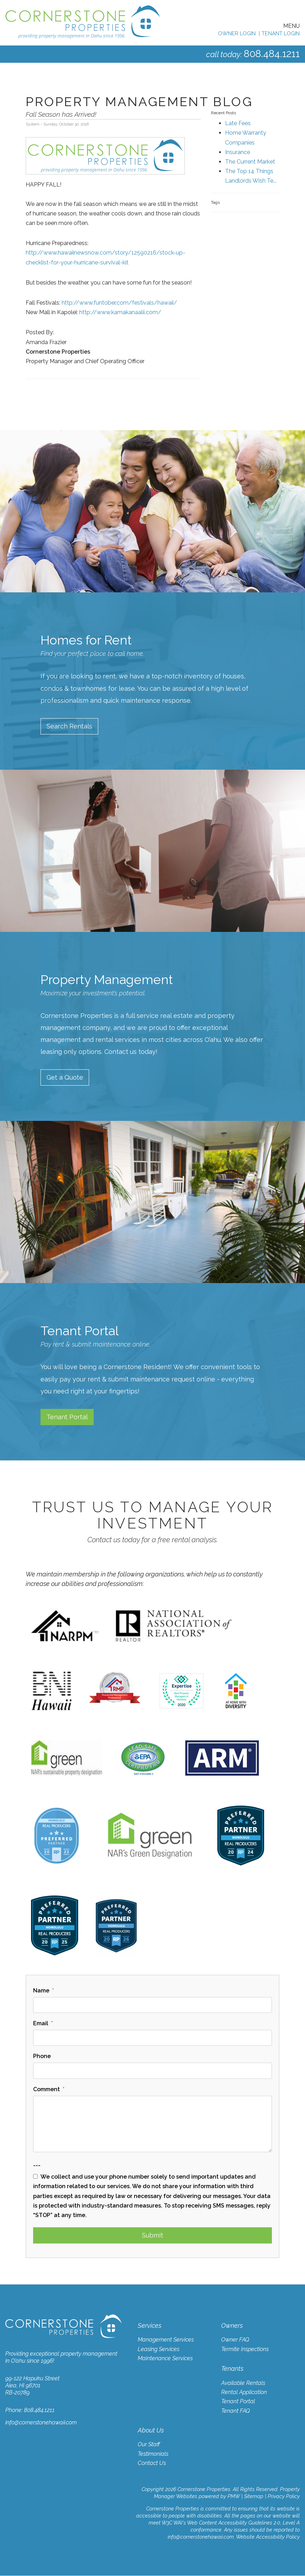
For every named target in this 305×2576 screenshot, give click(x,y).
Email (40, 2023)
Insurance (237, 152)
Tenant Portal (67, 1417)
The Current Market (250, 161)
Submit (152, 2235)
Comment (46, 2089)
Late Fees (238, 123)
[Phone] (152, 2071)
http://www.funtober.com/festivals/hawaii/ (119, 302)
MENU (291, 26)
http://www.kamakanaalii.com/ (120, 312)
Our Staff (149, 2444)
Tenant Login (281, 33)
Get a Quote (64, 1077)
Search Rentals (69, 726)
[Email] (152, 2038)
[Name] (152, 2005)
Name (41, 1991)
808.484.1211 (269, 53)
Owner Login (237, 33)
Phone (42, 2056)
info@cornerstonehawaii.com (41, 2422)
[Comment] (152, 2124)
